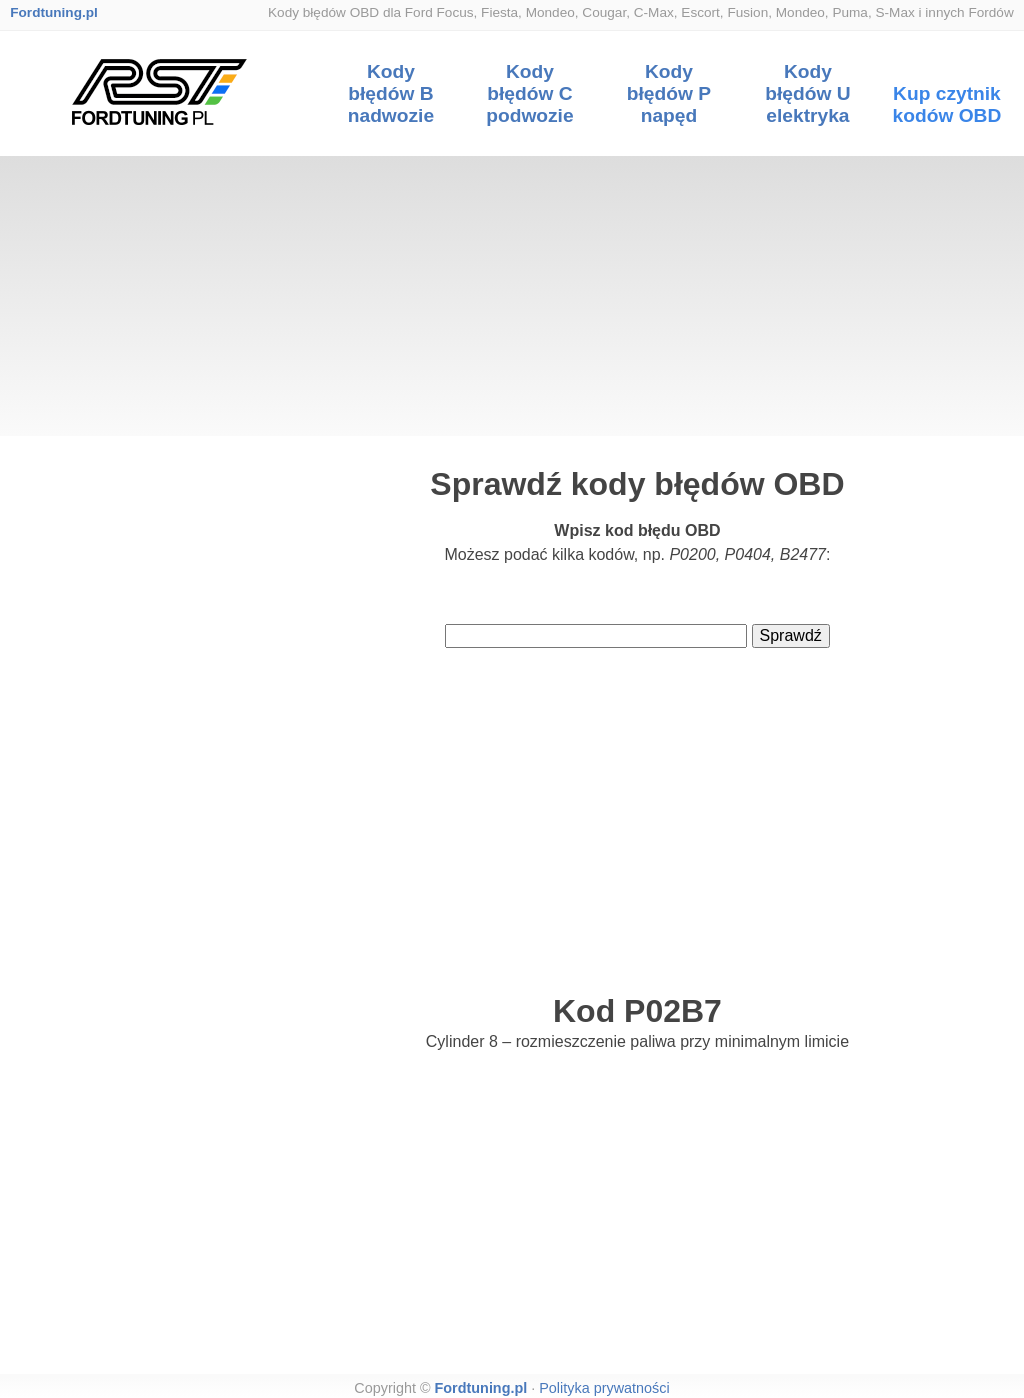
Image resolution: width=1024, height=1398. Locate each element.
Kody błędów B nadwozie (391, 93)
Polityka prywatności (604, 1388)
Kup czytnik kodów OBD (947, 104)
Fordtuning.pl (54, 12)
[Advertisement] (512, 296)
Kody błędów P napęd (669, 93)
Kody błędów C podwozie (529, 93)
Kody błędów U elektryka (807, 93)
